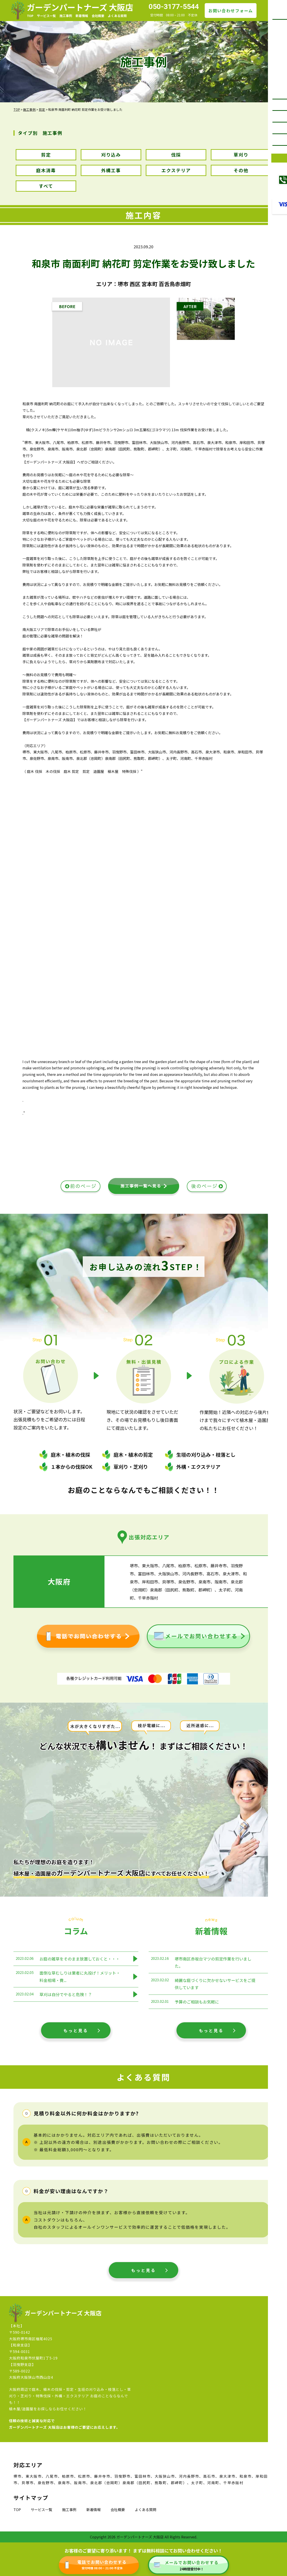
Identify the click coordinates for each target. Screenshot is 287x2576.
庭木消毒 (46, 170)
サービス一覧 (46, 15)
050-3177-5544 (174, 6)
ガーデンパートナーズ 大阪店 (80, 7)
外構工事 (111, 170)
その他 (241, 170)
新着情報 (82, 15)
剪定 (46, 154)
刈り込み (111, 154)
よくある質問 (117, 15)
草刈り (241, 154)
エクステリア (176, 170)
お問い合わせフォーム (230, 10)
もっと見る (75, 2030)
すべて (46, 186)
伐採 (176, 154)
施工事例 (65, 15)
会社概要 (98, 15)
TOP (30, 15)
